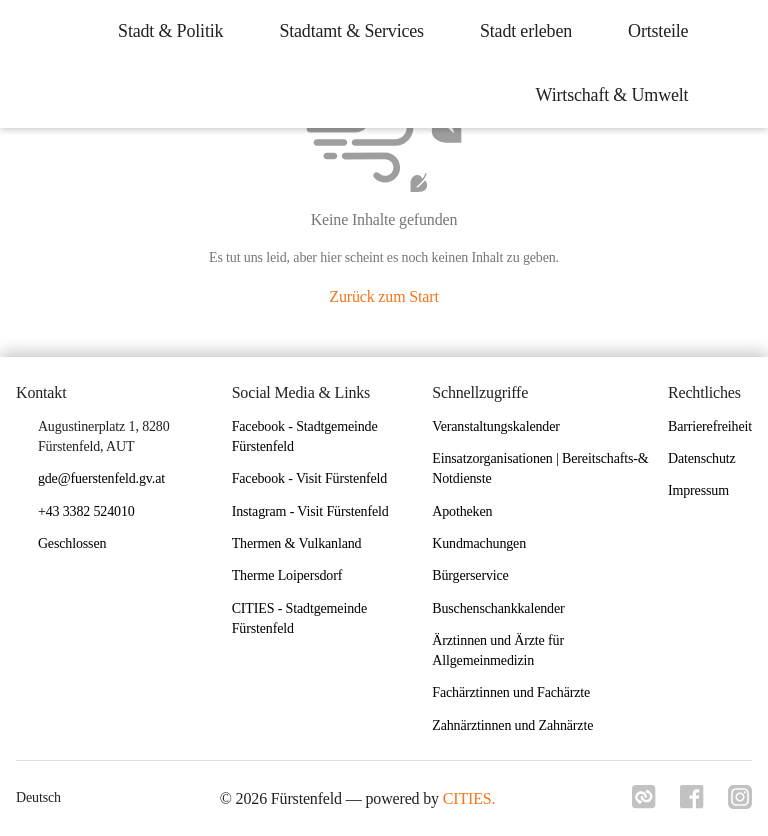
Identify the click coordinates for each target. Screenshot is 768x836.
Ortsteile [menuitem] (658, 31)
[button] (80, 544)
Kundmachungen (479, 543)
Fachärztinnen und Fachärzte (511, 692)
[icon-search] (734, 64)
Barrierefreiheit (710, 426)
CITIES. (469, 798)
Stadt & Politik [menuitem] (170, 31)
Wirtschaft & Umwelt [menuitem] (611, 95)
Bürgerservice (470, 575)
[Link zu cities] (644, 803)
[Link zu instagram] (740, 803)
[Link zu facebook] (692, 803)
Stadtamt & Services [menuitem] (351, 31)
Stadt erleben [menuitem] (526, 31)
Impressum (698, 490)
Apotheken (462, 511)
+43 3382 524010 (86, 511)
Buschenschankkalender (498, 608)
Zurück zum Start (383, 296)
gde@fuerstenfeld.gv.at (101, 478)
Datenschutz (702, 458)
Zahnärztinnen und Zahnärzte (512, 725)
